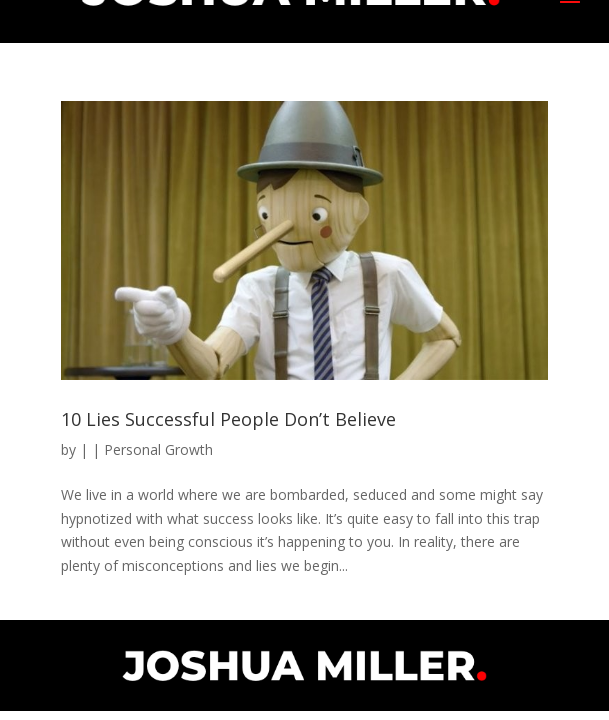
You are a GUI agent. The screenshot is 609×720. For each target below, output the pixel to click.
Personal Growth (158, 449)
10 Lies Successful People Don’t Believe (228, 419)
